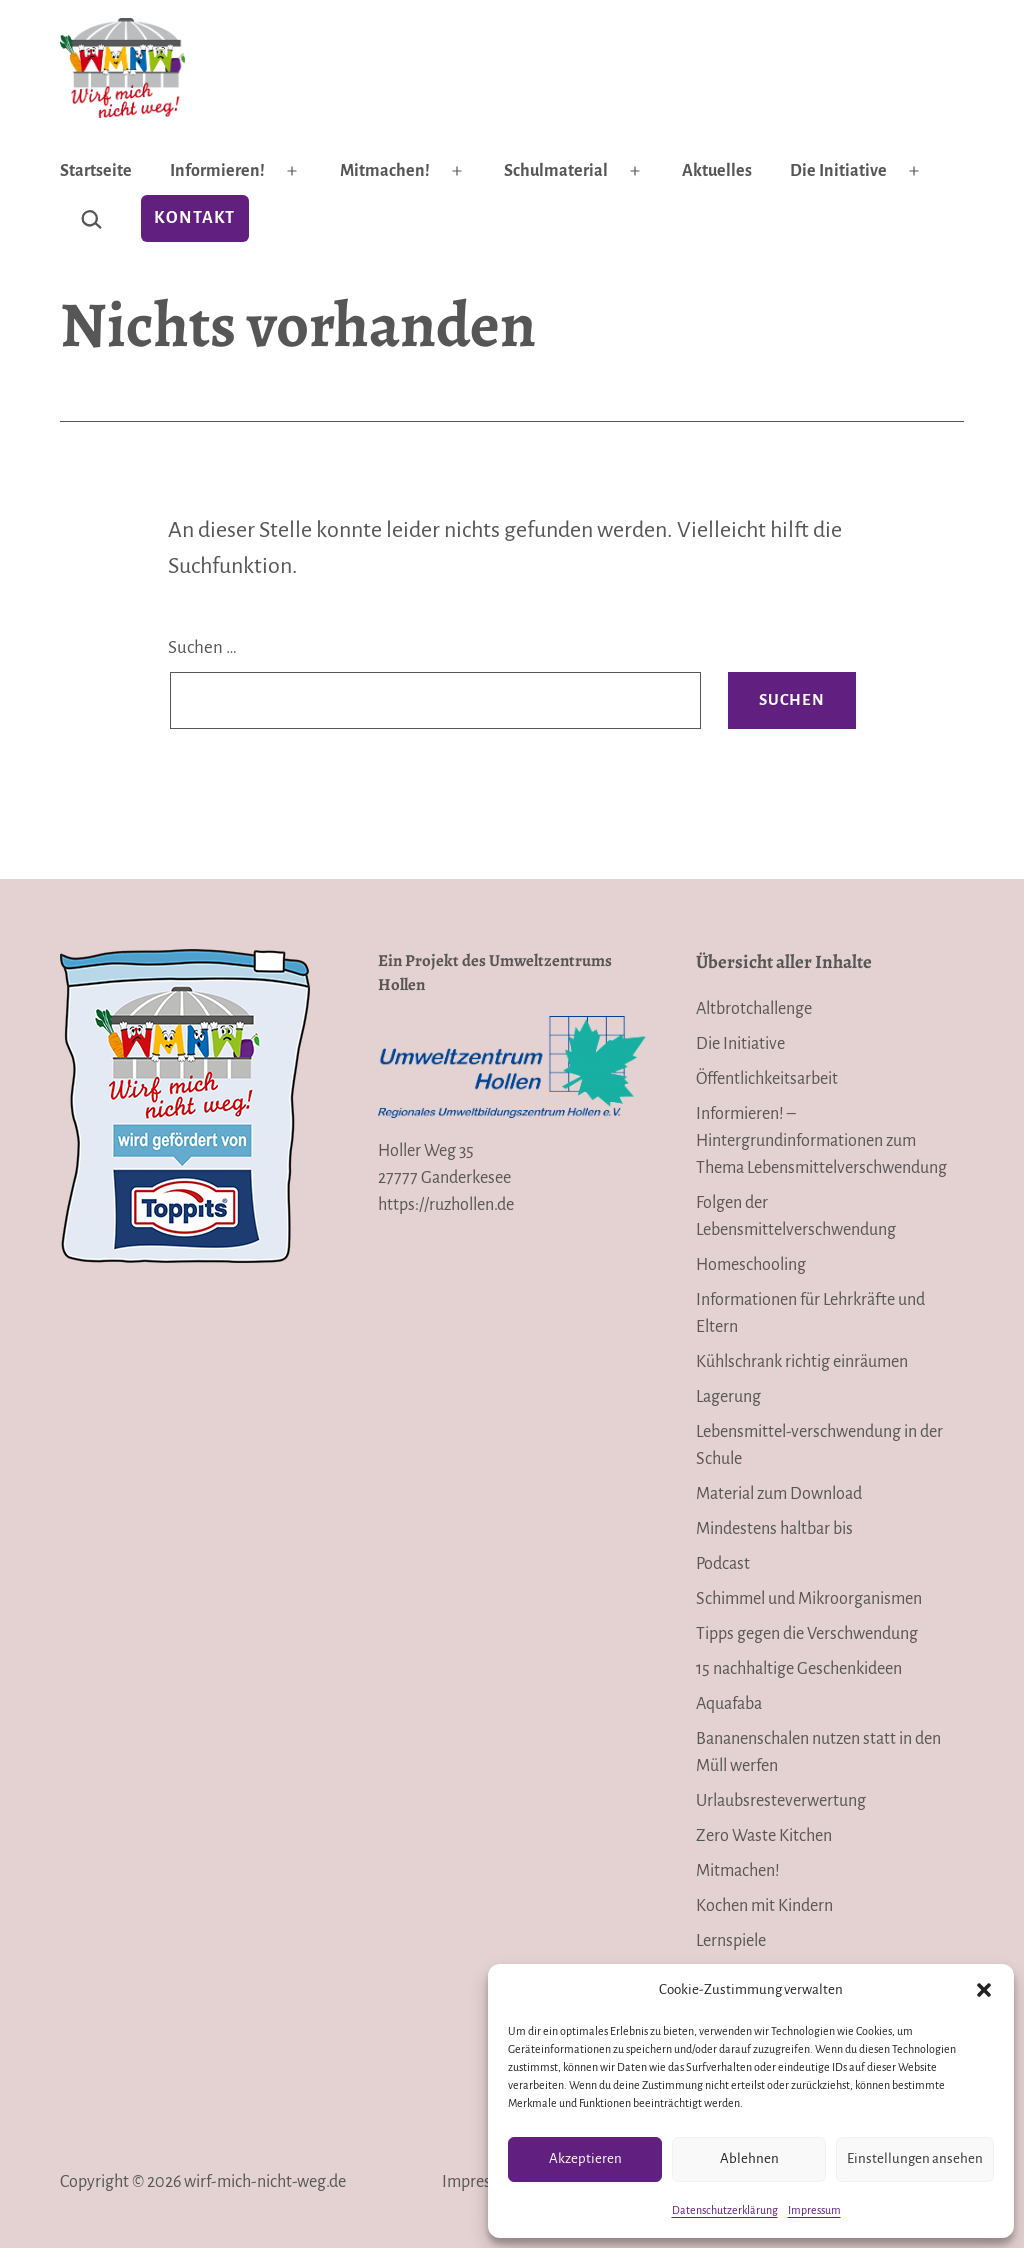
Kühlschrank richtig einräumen (802, 1362)
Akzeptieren (585, 2158)
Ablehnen (749, 2158)
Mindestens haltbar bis (774, 1529)
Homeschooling (751, 1265)
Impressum (814, 2210)
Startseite (96, 171)
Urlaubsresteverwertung (781, 1801)
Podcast (723, 1564)
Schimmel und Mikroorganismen (809, 1599)
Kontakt (194, 218)
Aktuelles (717, 171)
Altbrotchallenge (754, 1009)
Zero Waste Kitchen (764, 1836)
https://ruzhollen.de (446, 1205)
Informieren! (217, 171)
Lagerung (728, 1397)
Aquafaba (729, 1704)
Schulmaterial (556, 171)
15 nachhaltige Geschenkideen (799, 1669)
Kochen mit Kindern (764, 1906)
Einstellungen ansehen (915, 2158)
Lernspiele (731, 1941)
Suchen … (202, 647)
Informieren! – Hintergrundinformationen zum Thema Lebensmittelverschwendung (821, 1141)
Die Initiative (838, 171)
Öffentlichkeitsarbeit (767, 1079)
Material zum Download (779, 1494)
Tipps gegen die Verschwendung (807, 1634)
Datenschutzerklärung (725, 2210)
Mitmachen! (385, 171)
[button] (984, 1990)
